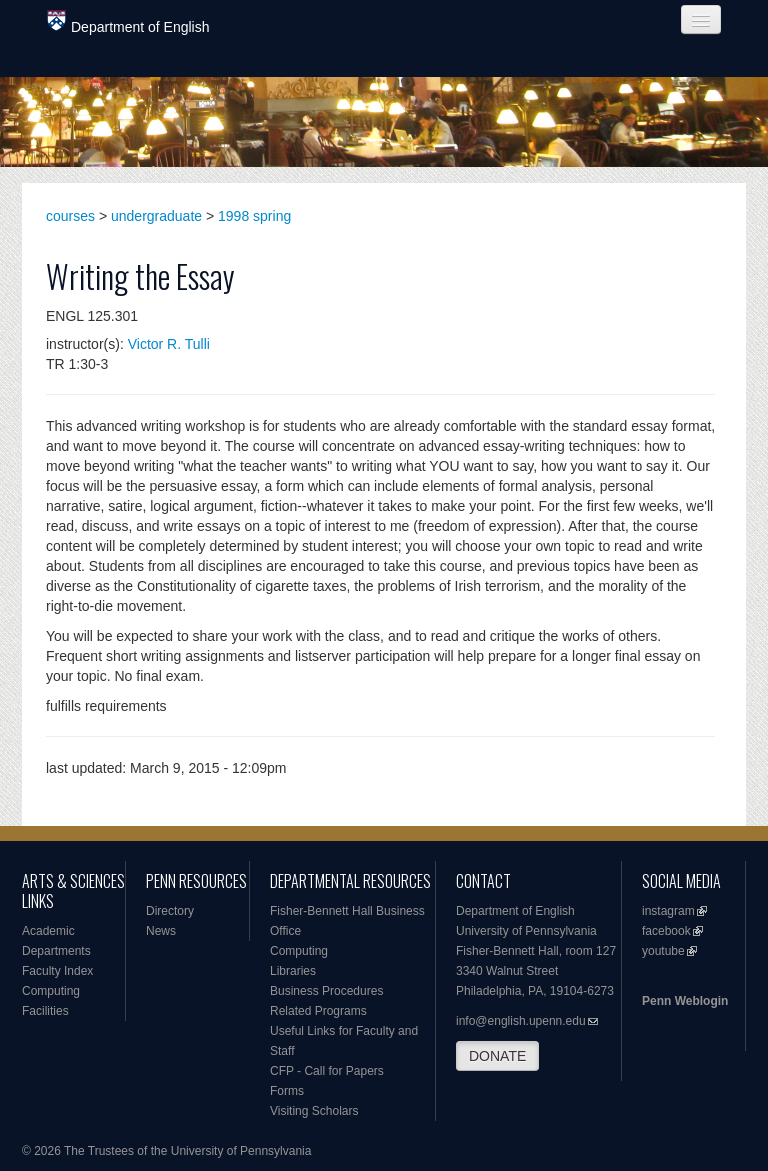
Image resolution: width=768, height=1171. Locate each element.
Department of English (128, 22)
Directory (170, 911)
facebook (666, 931)
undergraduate (156, 216)
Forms (287, 1091)
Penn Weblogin (685, 1001)
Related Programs (318, 1011)
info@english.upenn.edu (521, 1021)
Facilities (45, 1011)
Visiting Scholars (314, 1111)
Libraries (293, 971)
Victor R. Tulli (169, 344)
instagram (668, 911)
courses (70, 216)
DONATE (497, 1056)
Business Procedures (326, 991)
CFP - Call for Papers (327, 1071)
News (161, 931)
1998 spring (254, 216)
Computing (51, 991)
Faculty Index (57, 971)
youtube (663, 951)
